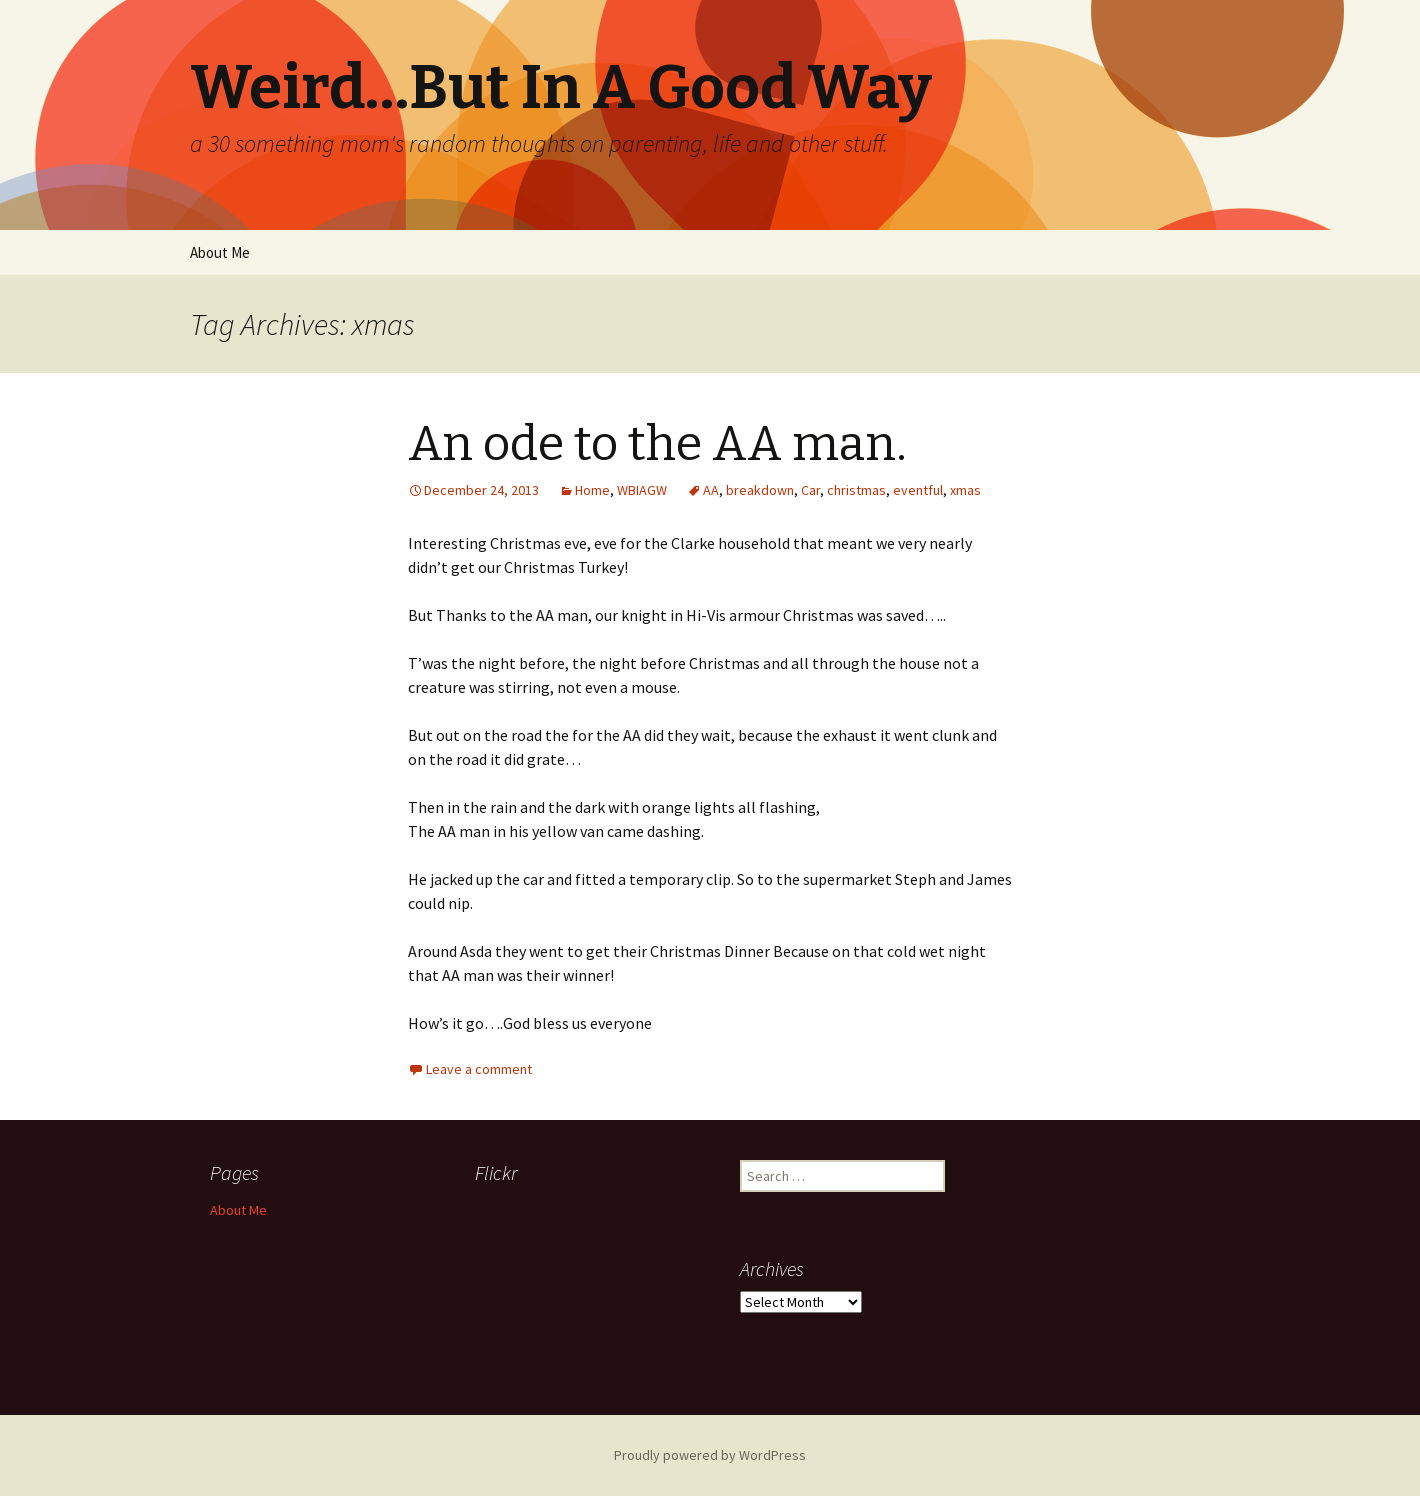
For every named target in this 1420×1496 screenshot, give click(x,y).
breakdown (760, 490)
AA (711, 490)
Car (810, 490)
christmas (856, 490)
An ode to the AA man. (657, 444)
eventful (918, 490)
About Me (220, 252)
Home (592, 490)
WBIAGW (642, 490)
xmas (965, 490)
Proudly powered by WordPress (710, 1455)
